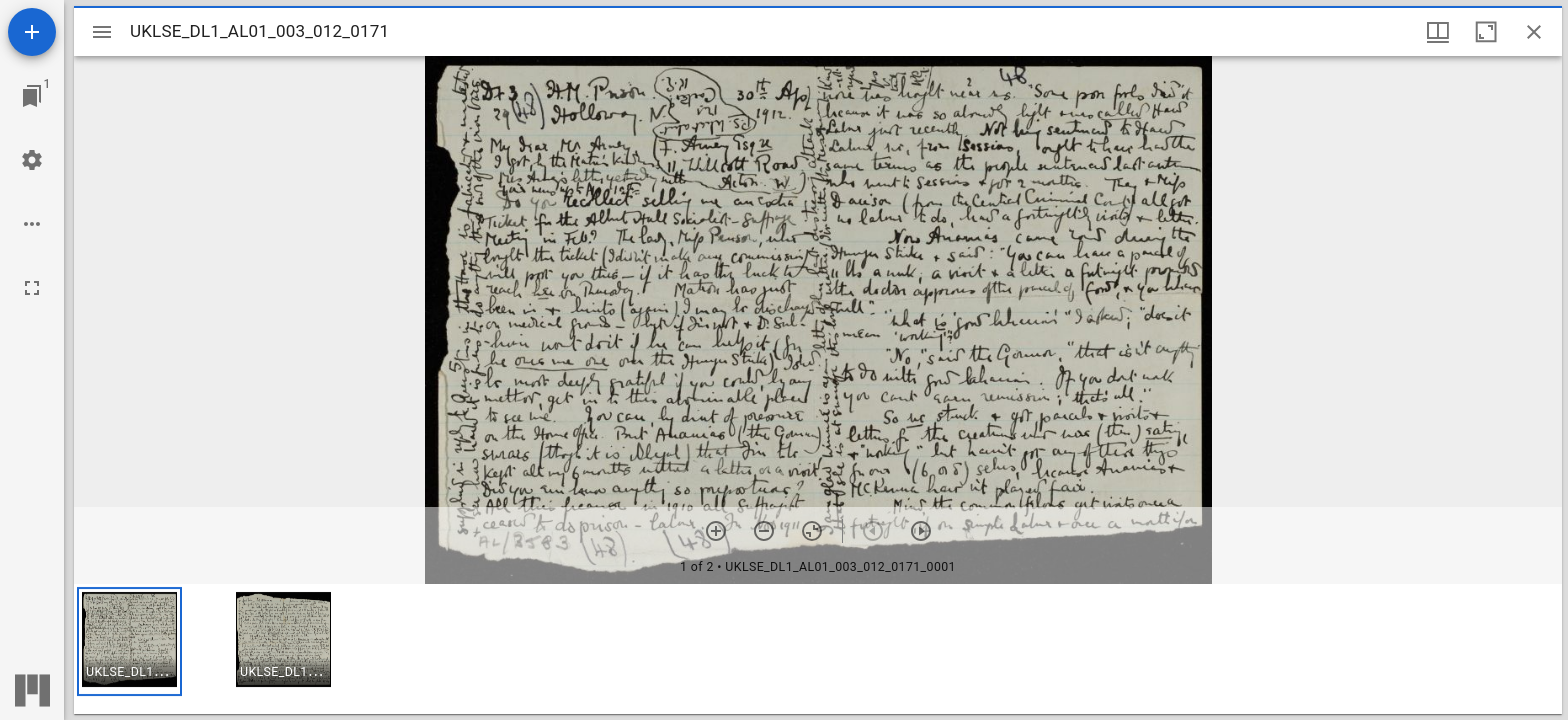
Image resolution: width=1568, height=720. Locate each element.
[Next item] (921, 531)
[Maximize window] (1486, 32)
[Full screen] (32, 288)
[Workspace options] (32, 224)
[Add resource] (32, 32)
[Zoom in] (716, 531)
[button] (129, 641)
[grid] (818, 649)
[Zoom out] (764, 531)
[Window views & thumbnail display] (1438, 32)
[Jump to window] (32, 96)
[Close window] (1534, 32)
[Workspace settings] (32, 160)
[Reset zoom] (812, 531)
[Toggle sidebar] (102, 32)
